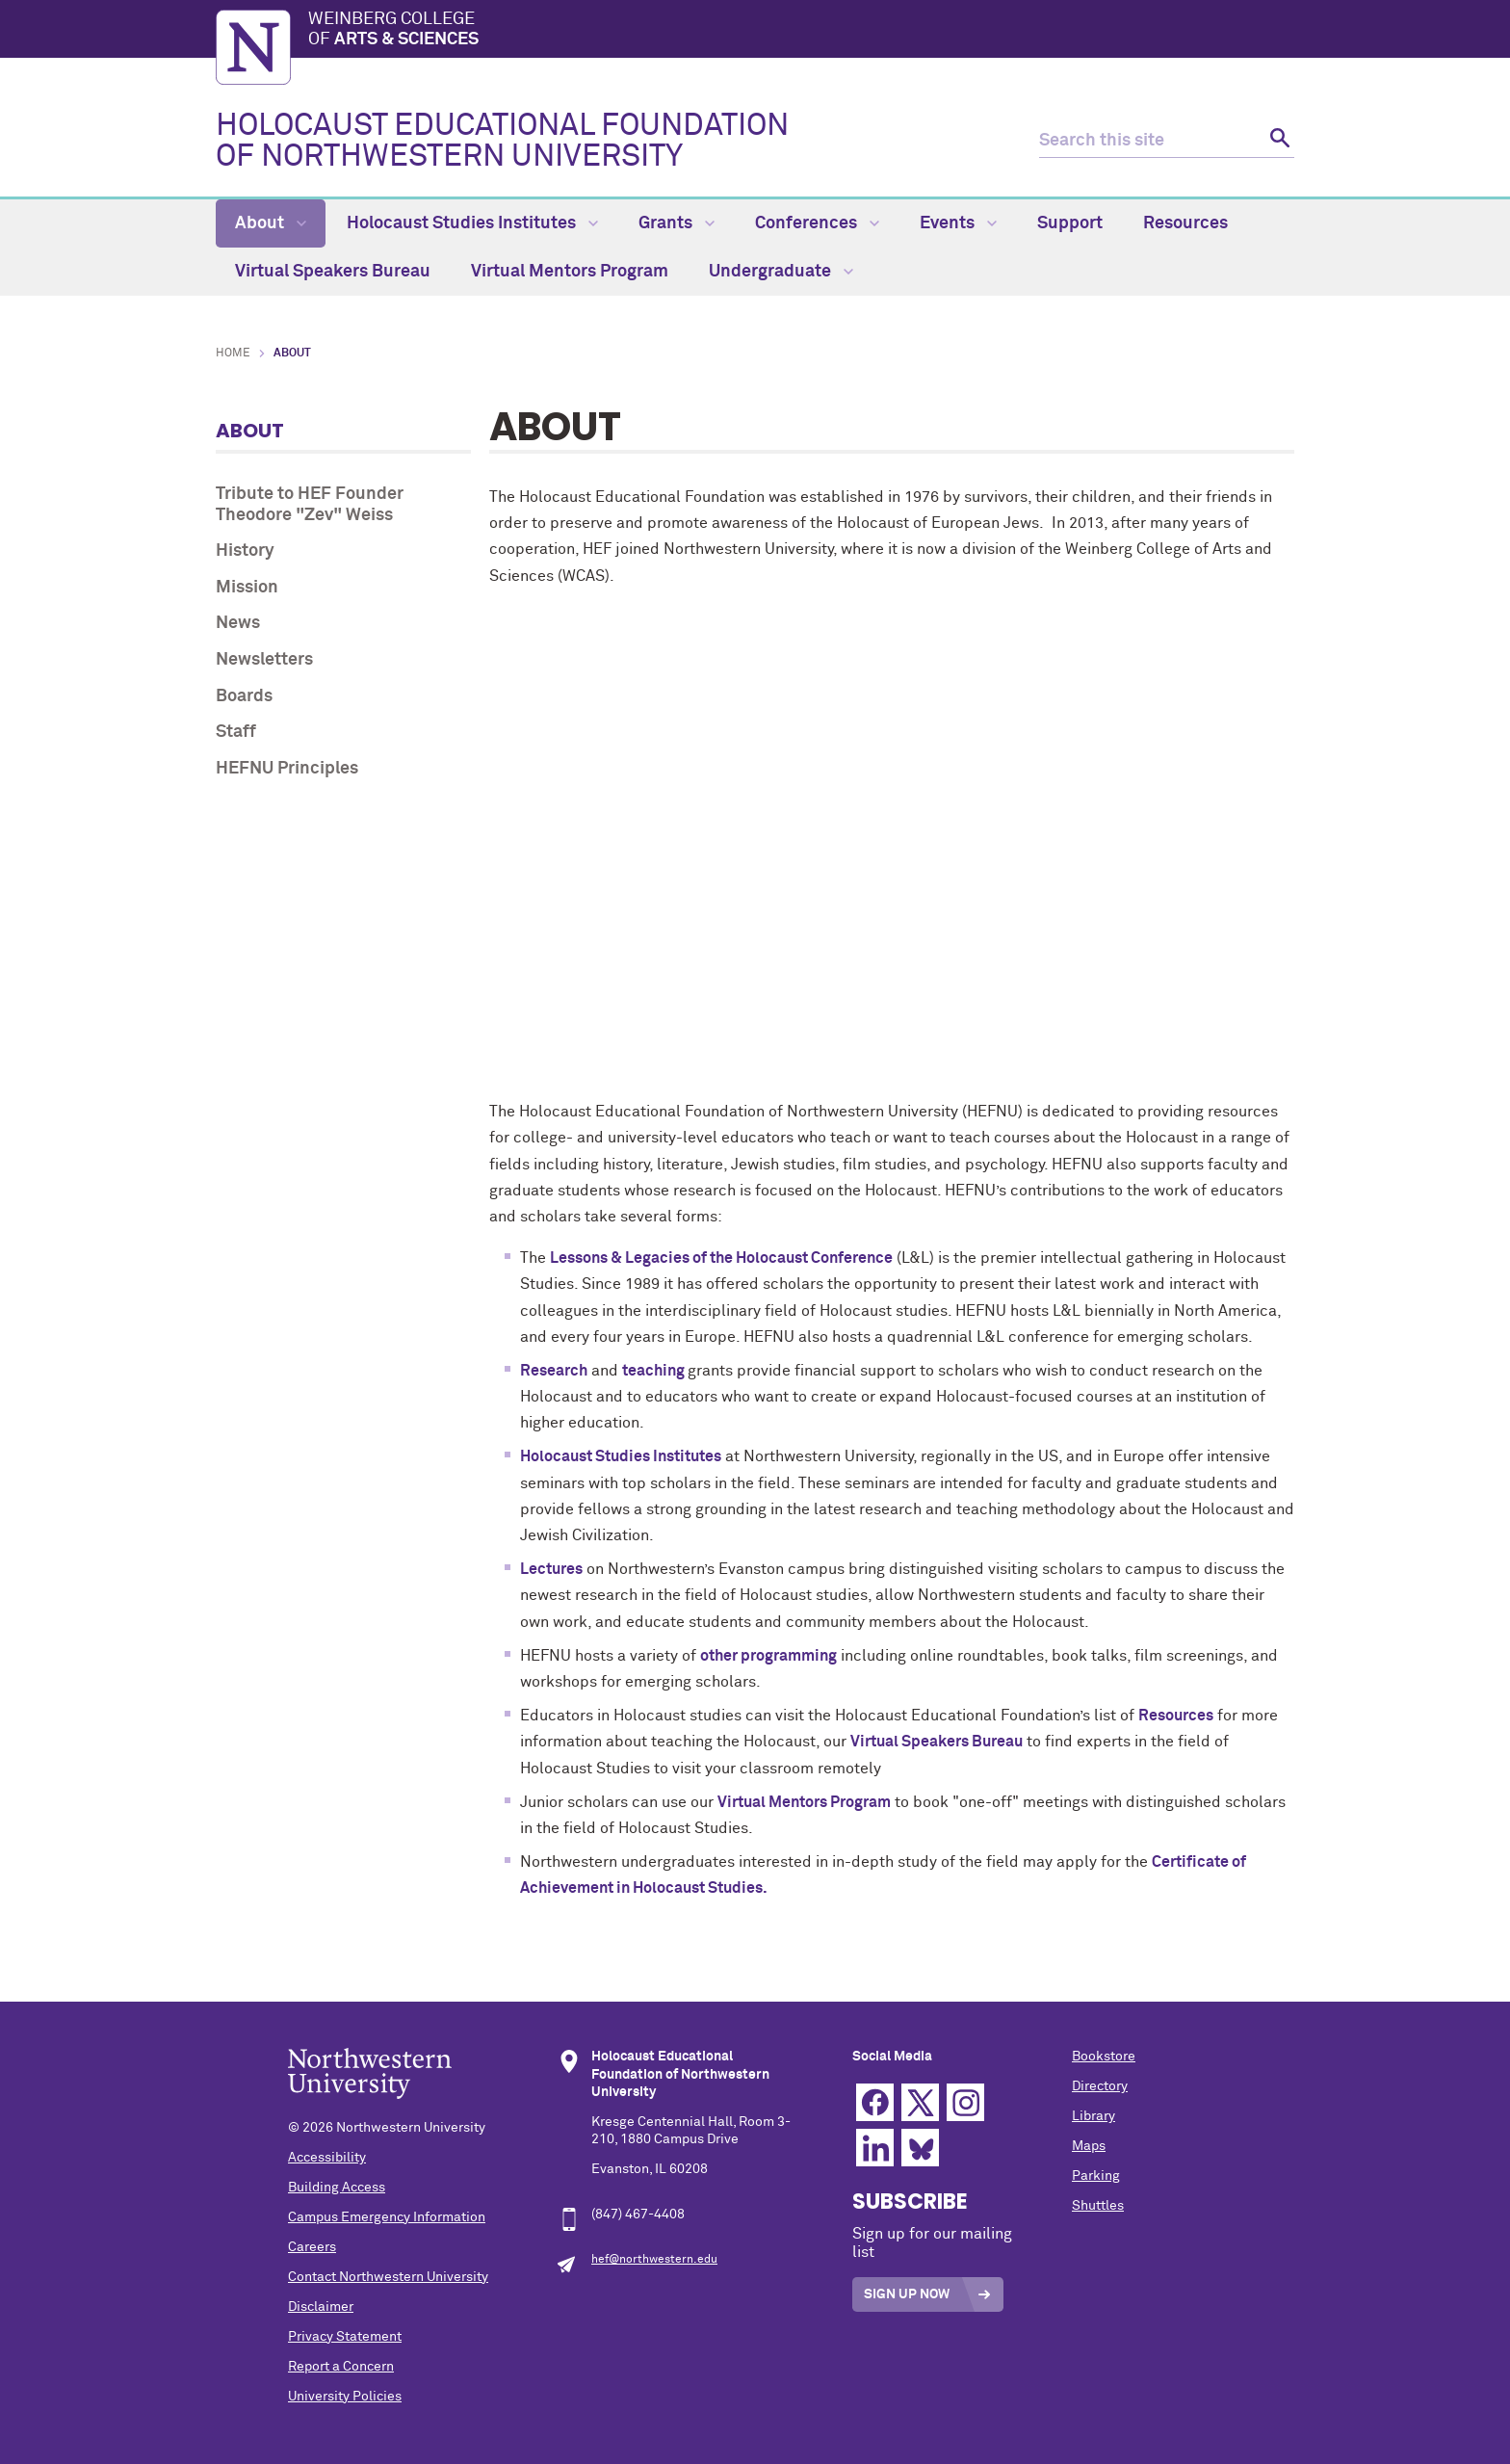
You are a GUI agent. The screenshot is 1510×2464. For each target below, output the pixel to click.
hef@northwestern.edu (654, 2260)
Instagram (965, 2102)
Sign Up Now (907, 2294)
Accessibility (327, 2157)
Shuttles (1098, 2206)
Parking (1096, 2176)
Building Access (336, 2187)
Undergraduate (781, 271)
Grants (676, 223)
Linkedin (875, 2147)
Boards (244, 696)
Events (958, 223)
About (270, 223)
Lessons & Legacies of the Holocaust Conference (721, 1258)
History (245, 551)
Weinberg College (801, 31)
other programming (768, 1656)
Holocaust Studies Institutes (472, 223)
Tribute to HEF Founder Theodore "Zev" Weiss (310, 504)
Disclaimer (320, 2307)
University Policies (345, 2396)
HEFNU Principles (287, 768)
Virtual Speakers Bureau (332, 271)
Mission (247, 587)
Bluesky (920, 2147)
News (238, 623)
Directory (1100, 2086)
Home (233, 353)
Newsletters (264, 659)
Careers (312, 2247)
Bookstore (1103, 2056)
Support (1070, 223)
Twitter (920, 2102)
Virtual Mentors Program (569, 271)
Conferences (817, 223)
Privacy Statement (345, 2337)
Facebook (875, 2102)
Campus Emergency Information (386, 2217)
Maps (1089, 2146)
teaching (655, 1370)
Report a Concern (341, 2366)
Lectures (551, 1569)
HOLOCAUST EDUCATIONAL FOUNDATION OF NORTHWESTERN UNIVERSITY (502, 141)
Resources (1185, 223)
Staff (236, 732)
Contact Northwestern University (388, 2277)
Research (553, 1370)
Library (1093, 2116)
